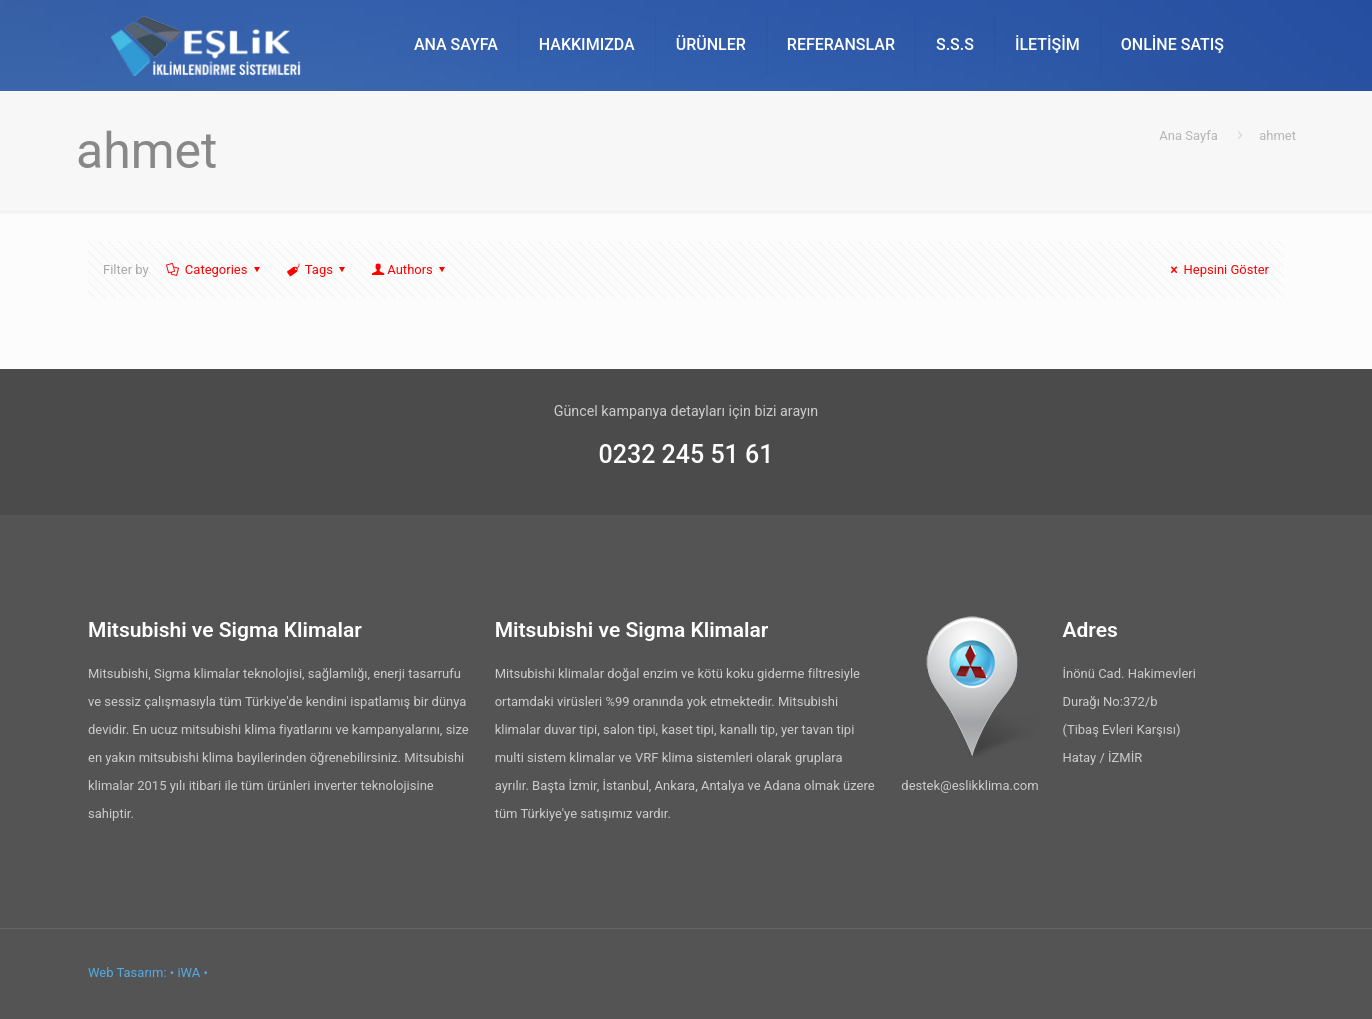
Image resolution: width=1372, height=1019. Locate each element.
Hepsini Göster (1217, 269)
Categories (215, 269)
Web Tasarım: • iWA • (148, 972)
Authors (410, 269)
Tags (318, 269)
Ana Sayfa (1188, 135)
